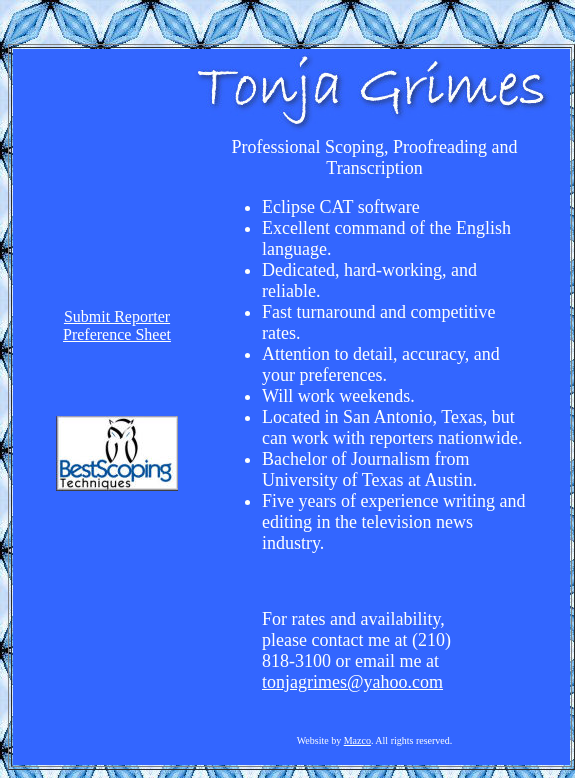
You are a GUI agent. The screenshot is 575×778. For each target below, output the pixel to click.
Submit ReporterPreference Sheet (117, 325)
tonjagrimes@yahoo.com (352, 682)
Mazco (357, 740)
